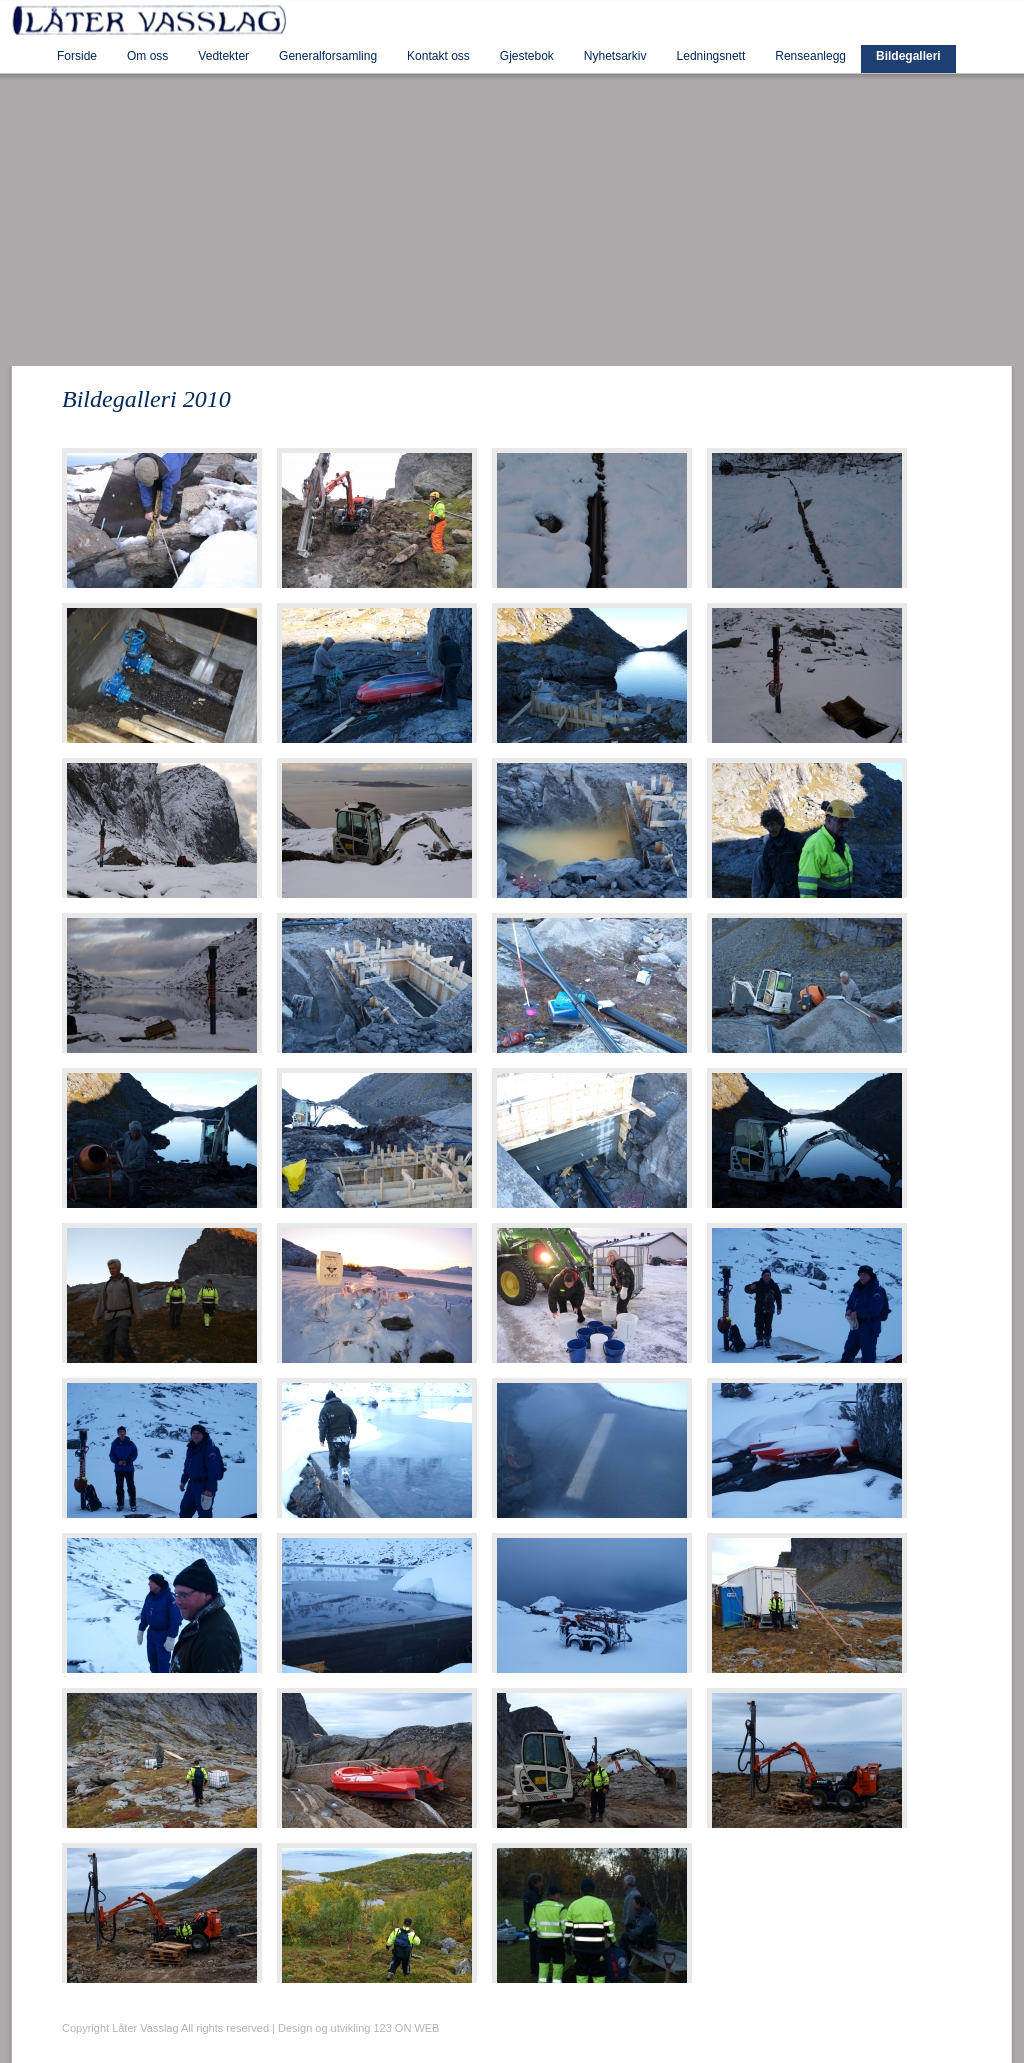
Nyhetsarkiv (615, 56)
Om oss (147, 56)
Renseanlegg (810, 56)
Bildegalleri (908, 56)
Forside (77, 56)
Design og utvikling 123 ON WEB (358, 2028)
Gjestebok (527, 56)
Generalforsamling (328, 56)
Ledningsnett (711, 56)
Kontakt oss (438, 56)
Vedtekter (223, 56)
